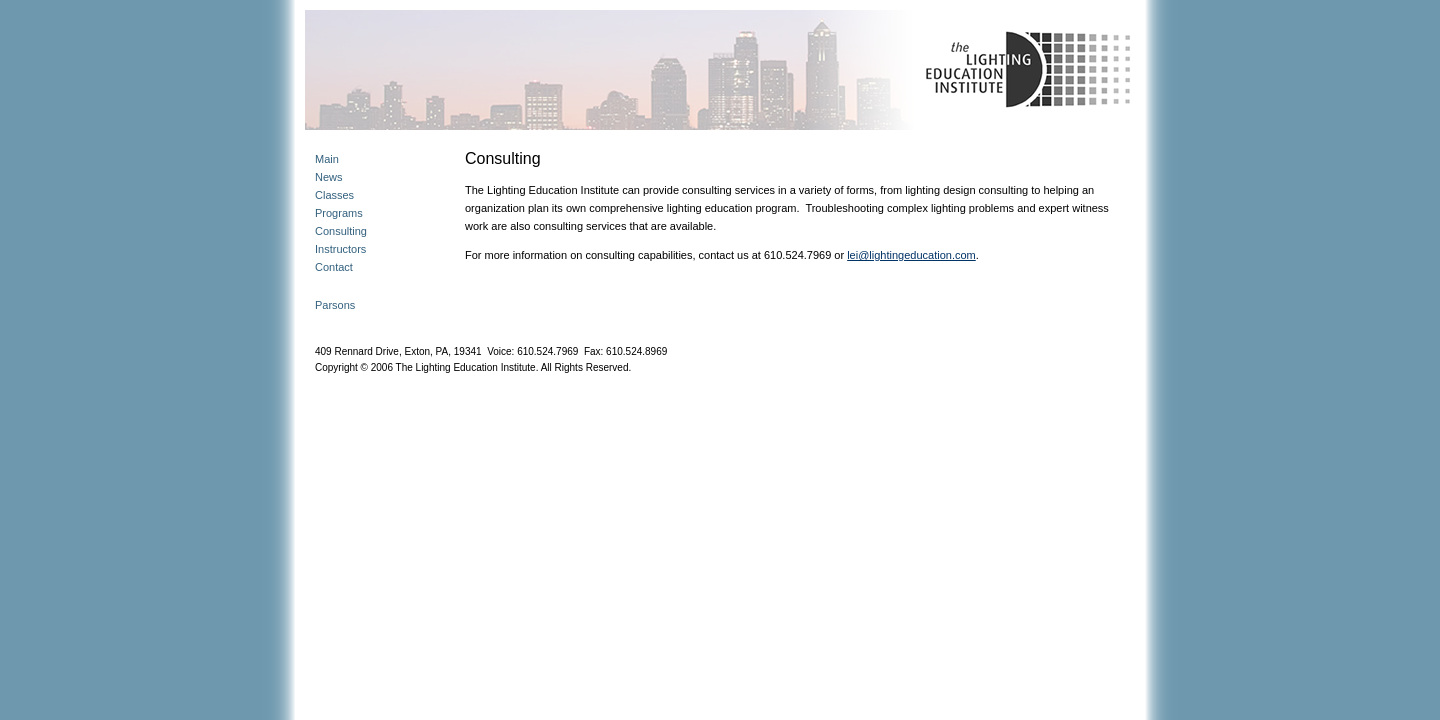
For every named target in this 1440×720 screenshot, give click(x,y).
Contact (334, 267)
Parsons (335, 305)
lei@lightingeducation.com (911, 255)
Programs (339, 213)
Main (327, 159)
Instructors (340, 249)
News (329, 177)
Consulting (341, 231)
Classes (334, 195)
